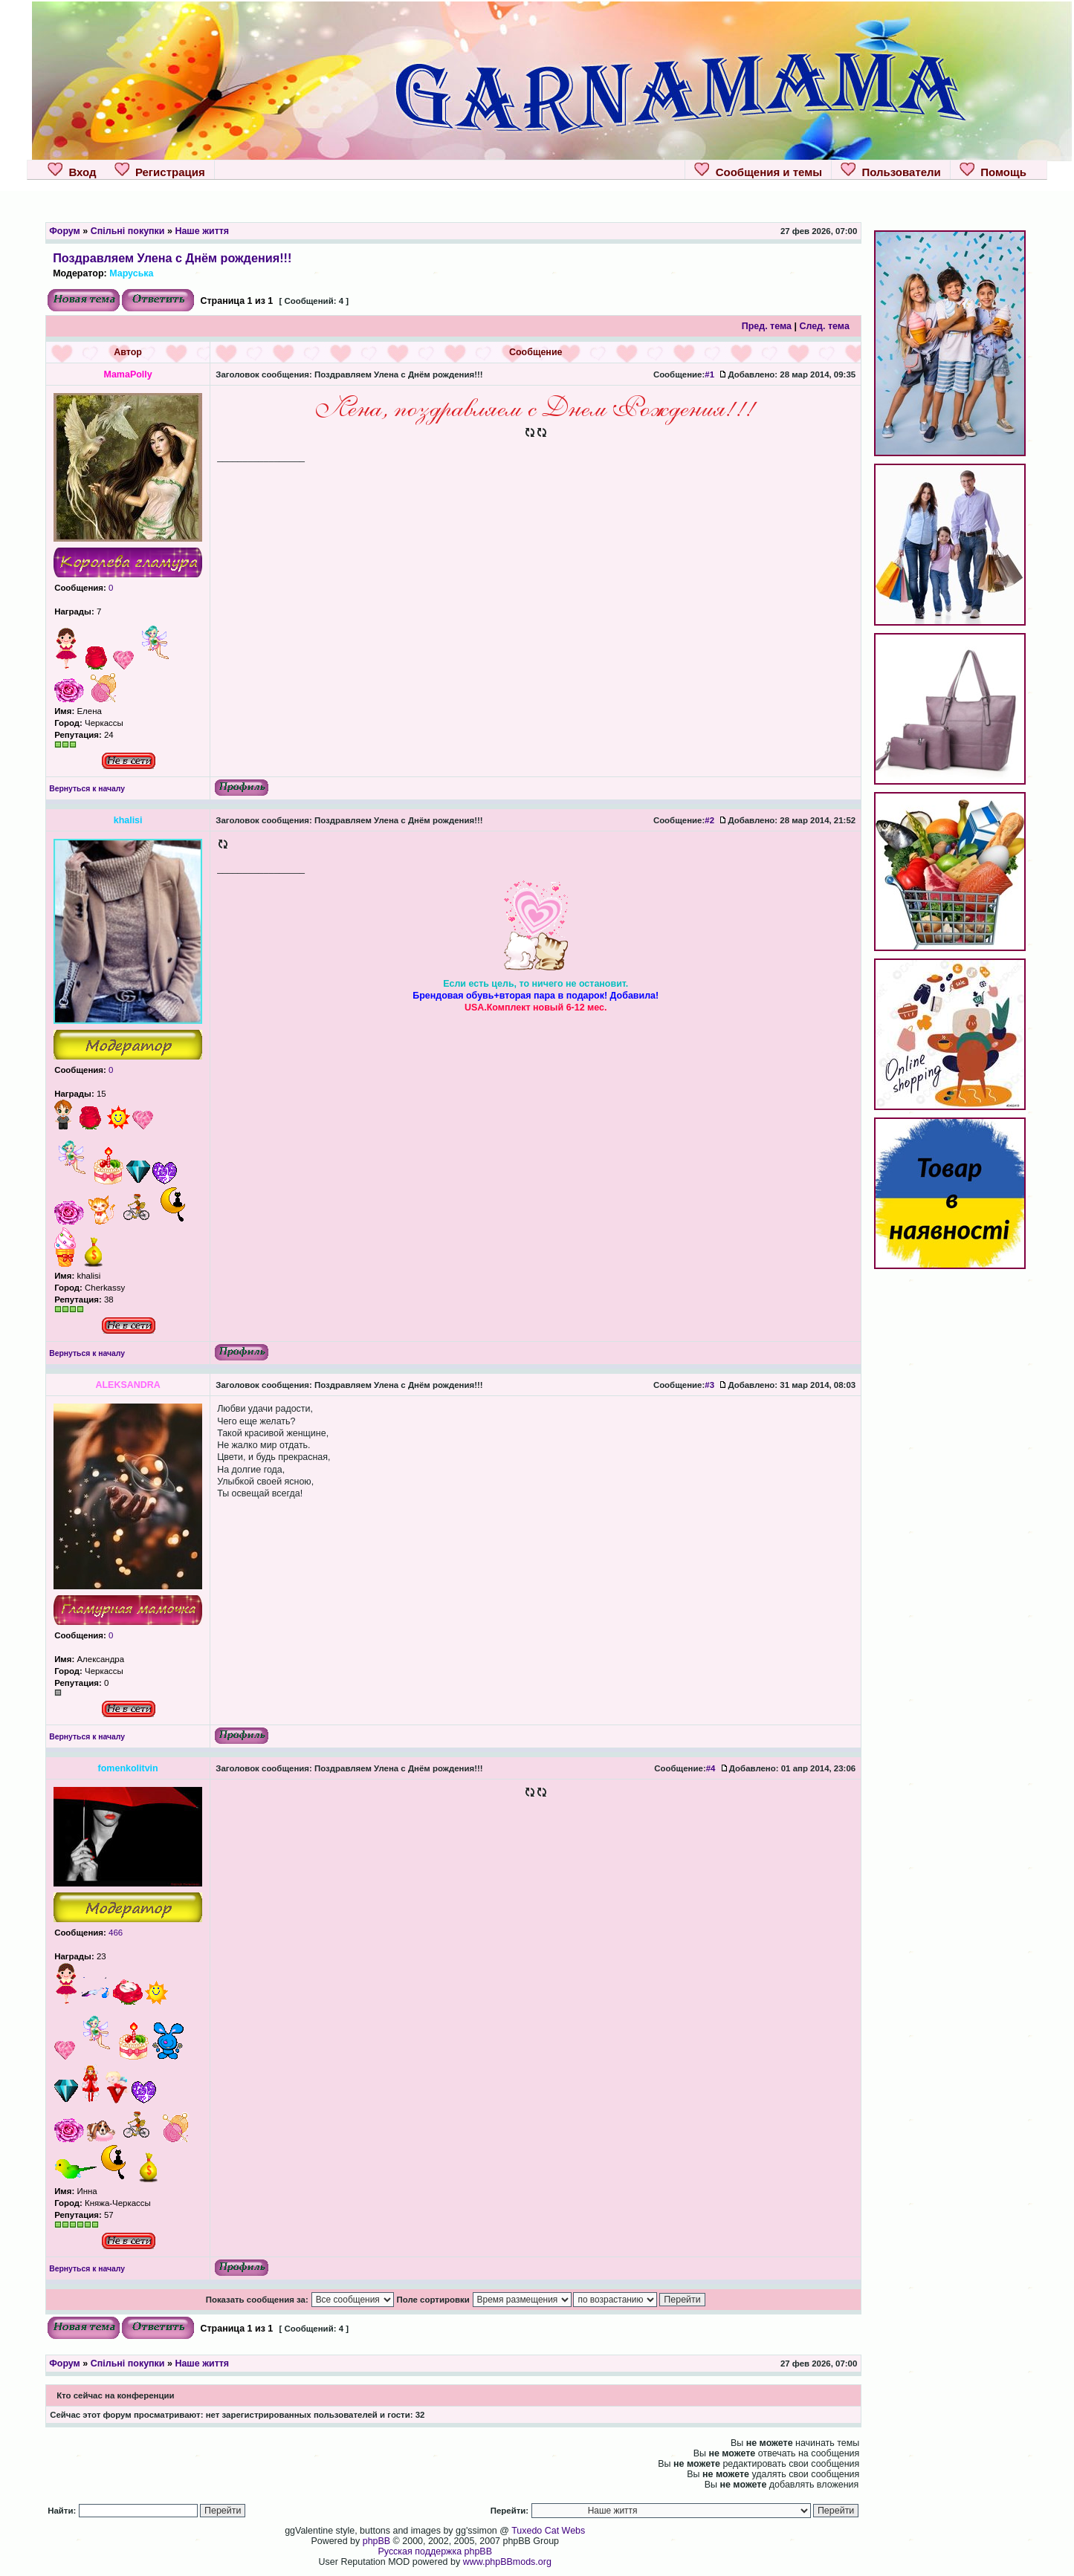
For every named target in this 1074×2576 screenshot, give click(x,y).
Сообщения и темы (758, 170)
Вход (72, 170)
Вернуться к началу (87, 789)
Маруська (131, 273)
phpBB (376, 2541)
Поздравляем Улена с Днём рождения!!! (172, 258)
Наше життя (202, 231)
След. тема (824, 326)
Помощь (993, 170)
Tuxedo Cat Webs (548, 2530)
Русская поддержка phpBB (435, 2551)
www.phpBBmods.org (507, 2562)
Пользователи (891, 170)
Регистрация (159, 170)
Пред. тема (767, 326)
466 (114, 1932)
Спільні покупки (128, 231)
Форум (64, 231)
